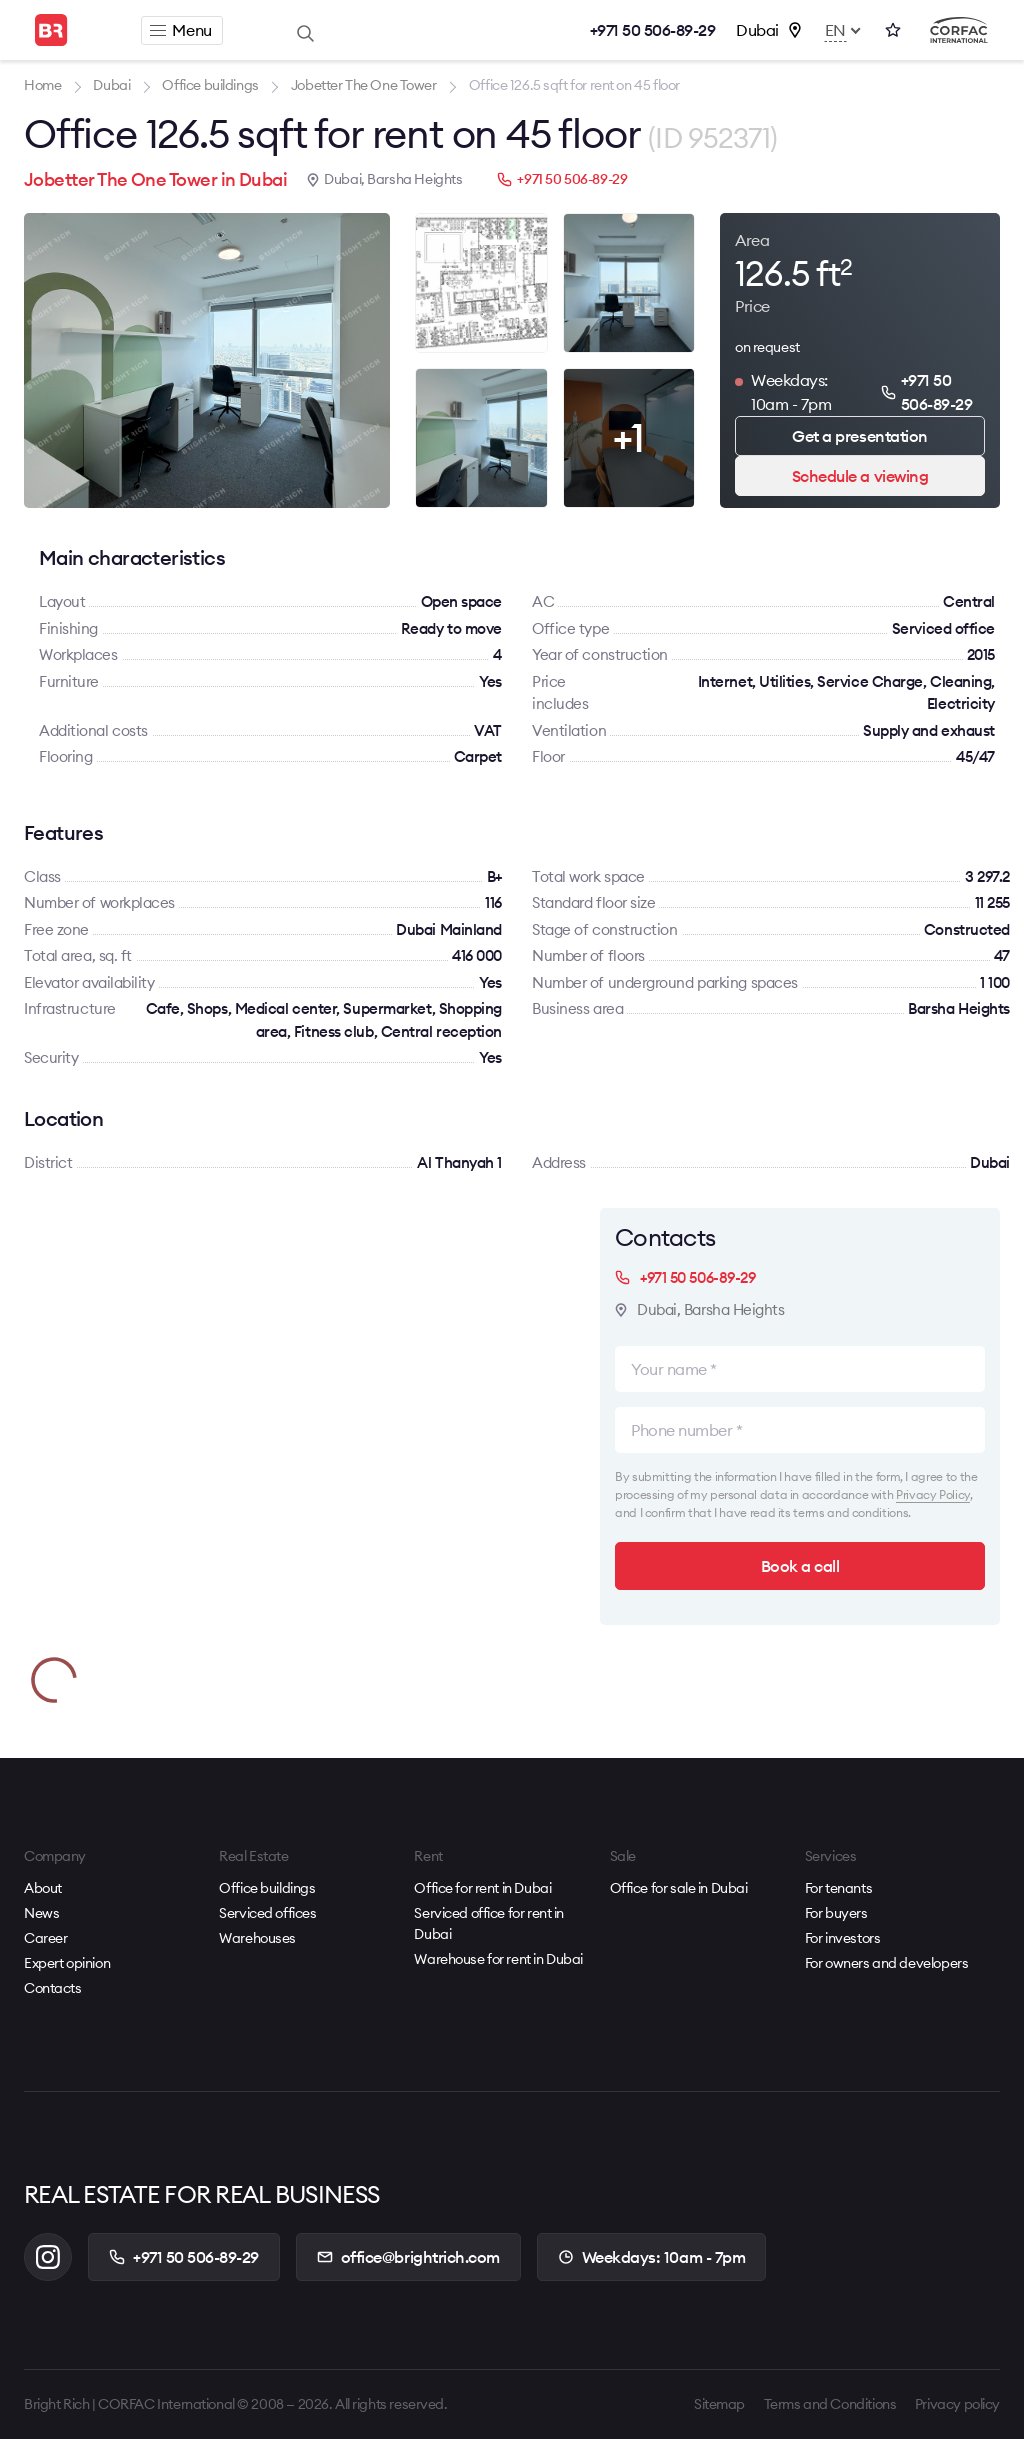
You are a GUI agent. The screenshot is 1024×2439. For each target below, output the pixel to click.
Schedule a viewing (860, 476)
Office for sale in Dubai (679, 1888)
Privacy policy (957, 2404)
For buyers (836, 1913)
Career (45, 1938)
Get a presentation (859, 436)
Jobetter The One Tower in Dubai (155, 179)
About (43, 1888)
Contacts (53, 1988)
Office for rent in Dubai (482, 1888)
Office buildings (267, 1888)
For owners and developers (887, 1963)
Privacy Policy (933, 1494)
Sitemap (719, 2404)
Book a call (800, 1566)
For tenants (838, 1888)
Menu (180, 30)
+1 (628, 437)
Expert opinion (67, 1963)
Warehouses (257, 1938)
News (41, 1913)
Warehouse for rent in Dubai (498, 1959)
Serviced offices (267, 1913)
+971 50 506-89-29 (653, 30)
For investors (843, 1938)
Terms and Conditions (830, 2404)
